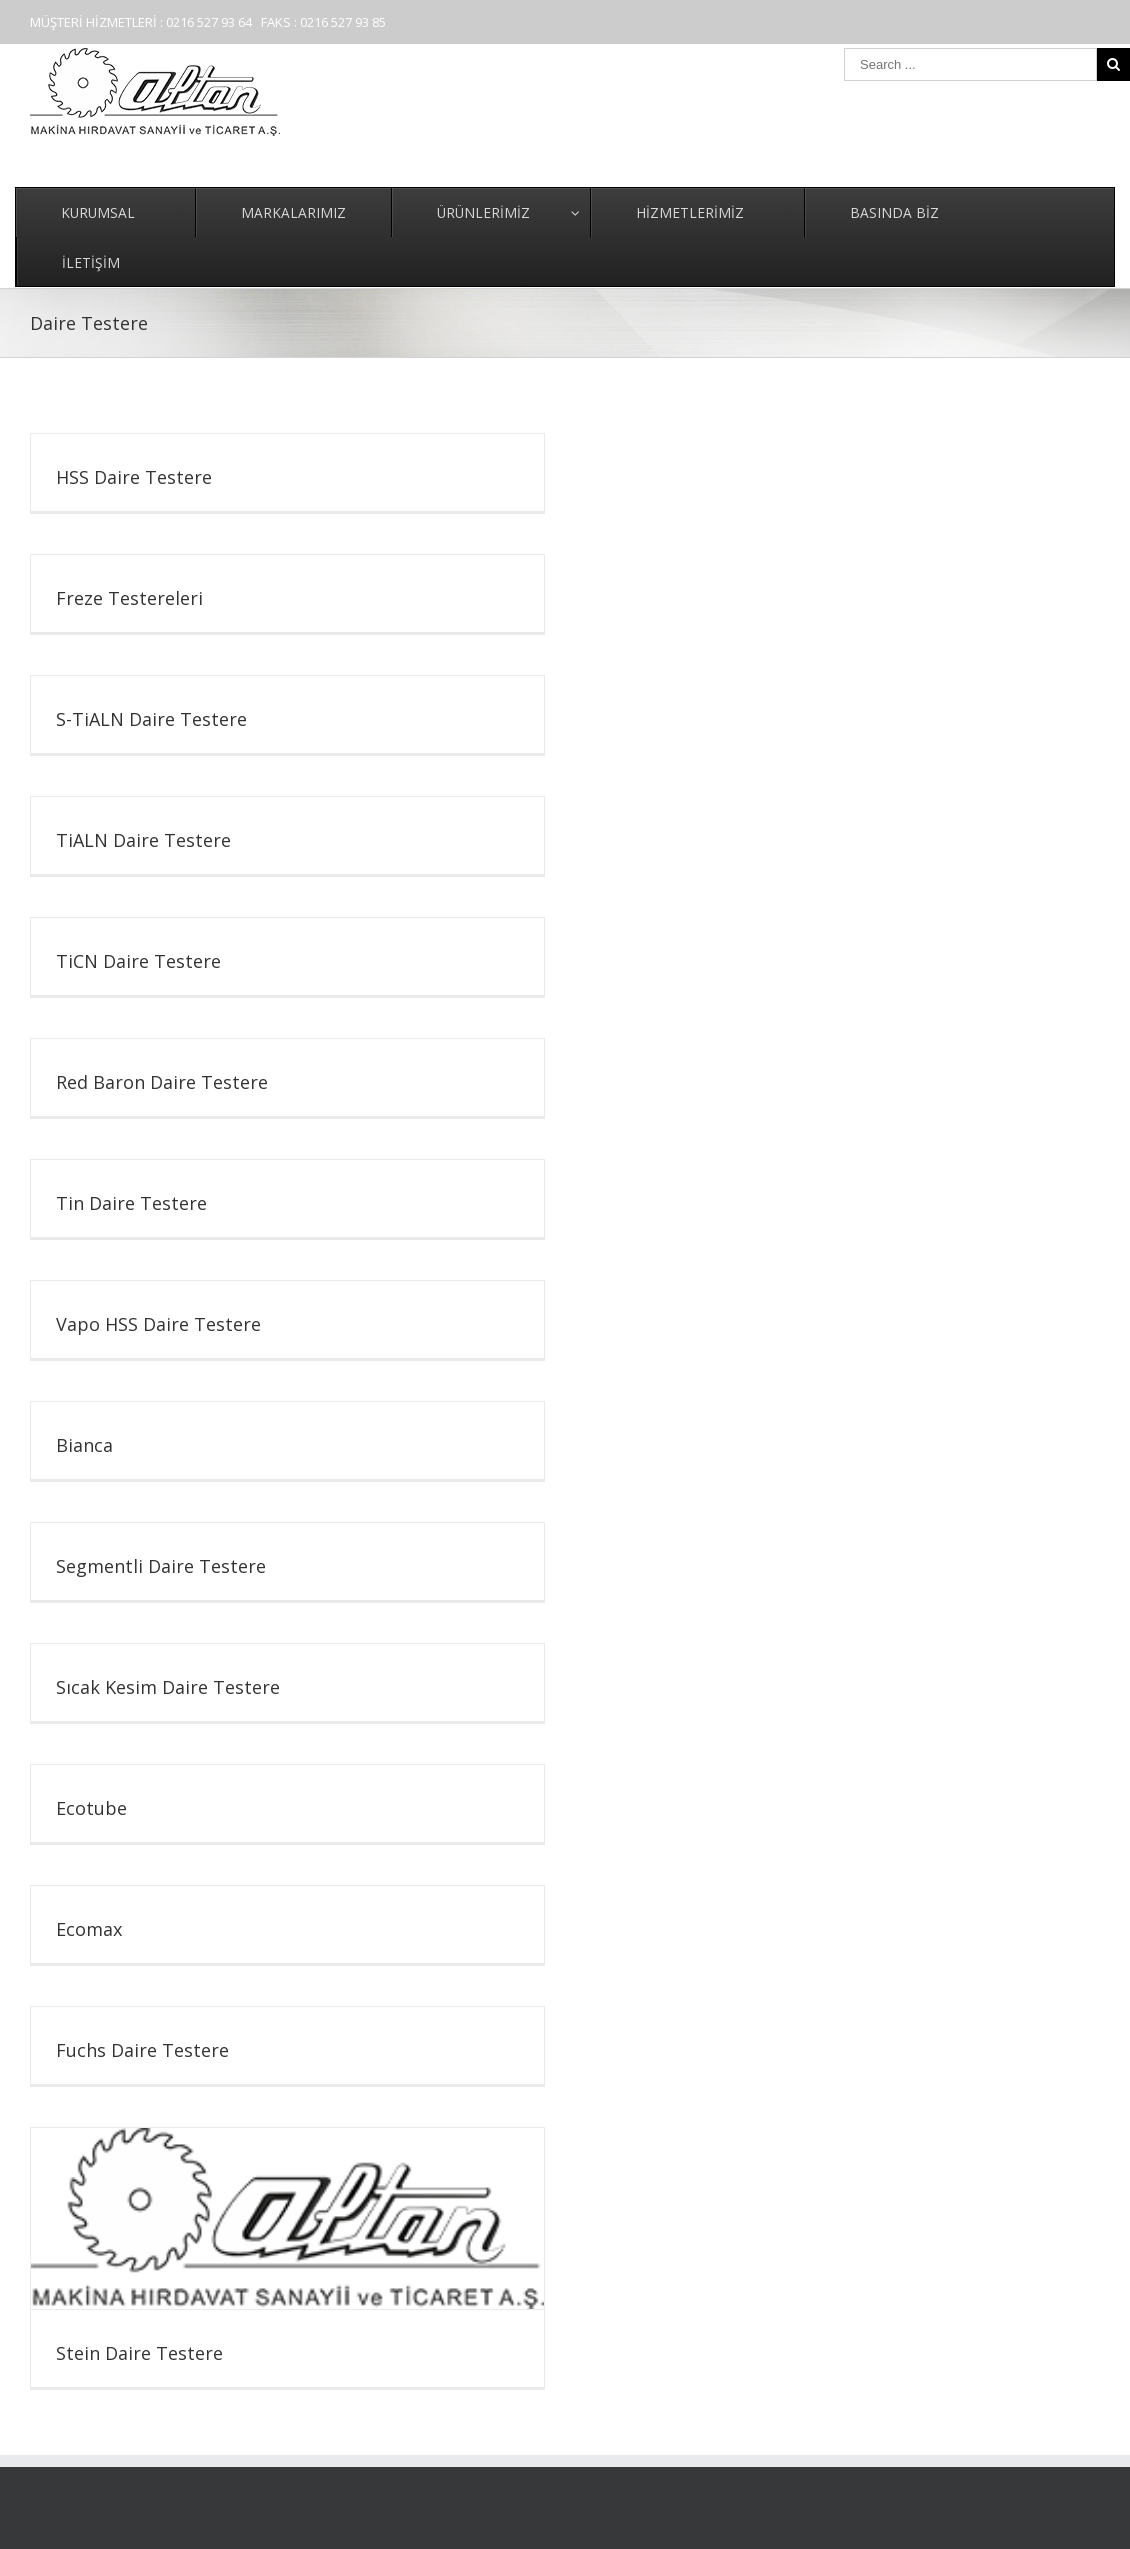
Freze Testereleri (129, 598)
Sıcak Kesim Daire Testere (168, 1687)
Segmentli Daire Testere (161, 1566)
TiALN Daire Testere (143, 840)
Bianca (84, 1445)
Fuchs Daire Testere (142, 2050)
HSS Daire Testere (134, 477)
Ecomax (89, 1929)
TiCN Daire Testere (138, 961)
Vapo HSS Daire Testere (158, 1324)
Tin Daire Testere (131, 1203)
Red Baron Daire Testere (162, 1082)
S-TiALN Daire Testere (151, 719)
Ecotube (91, 1808)
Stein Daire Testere (139, 2353)
